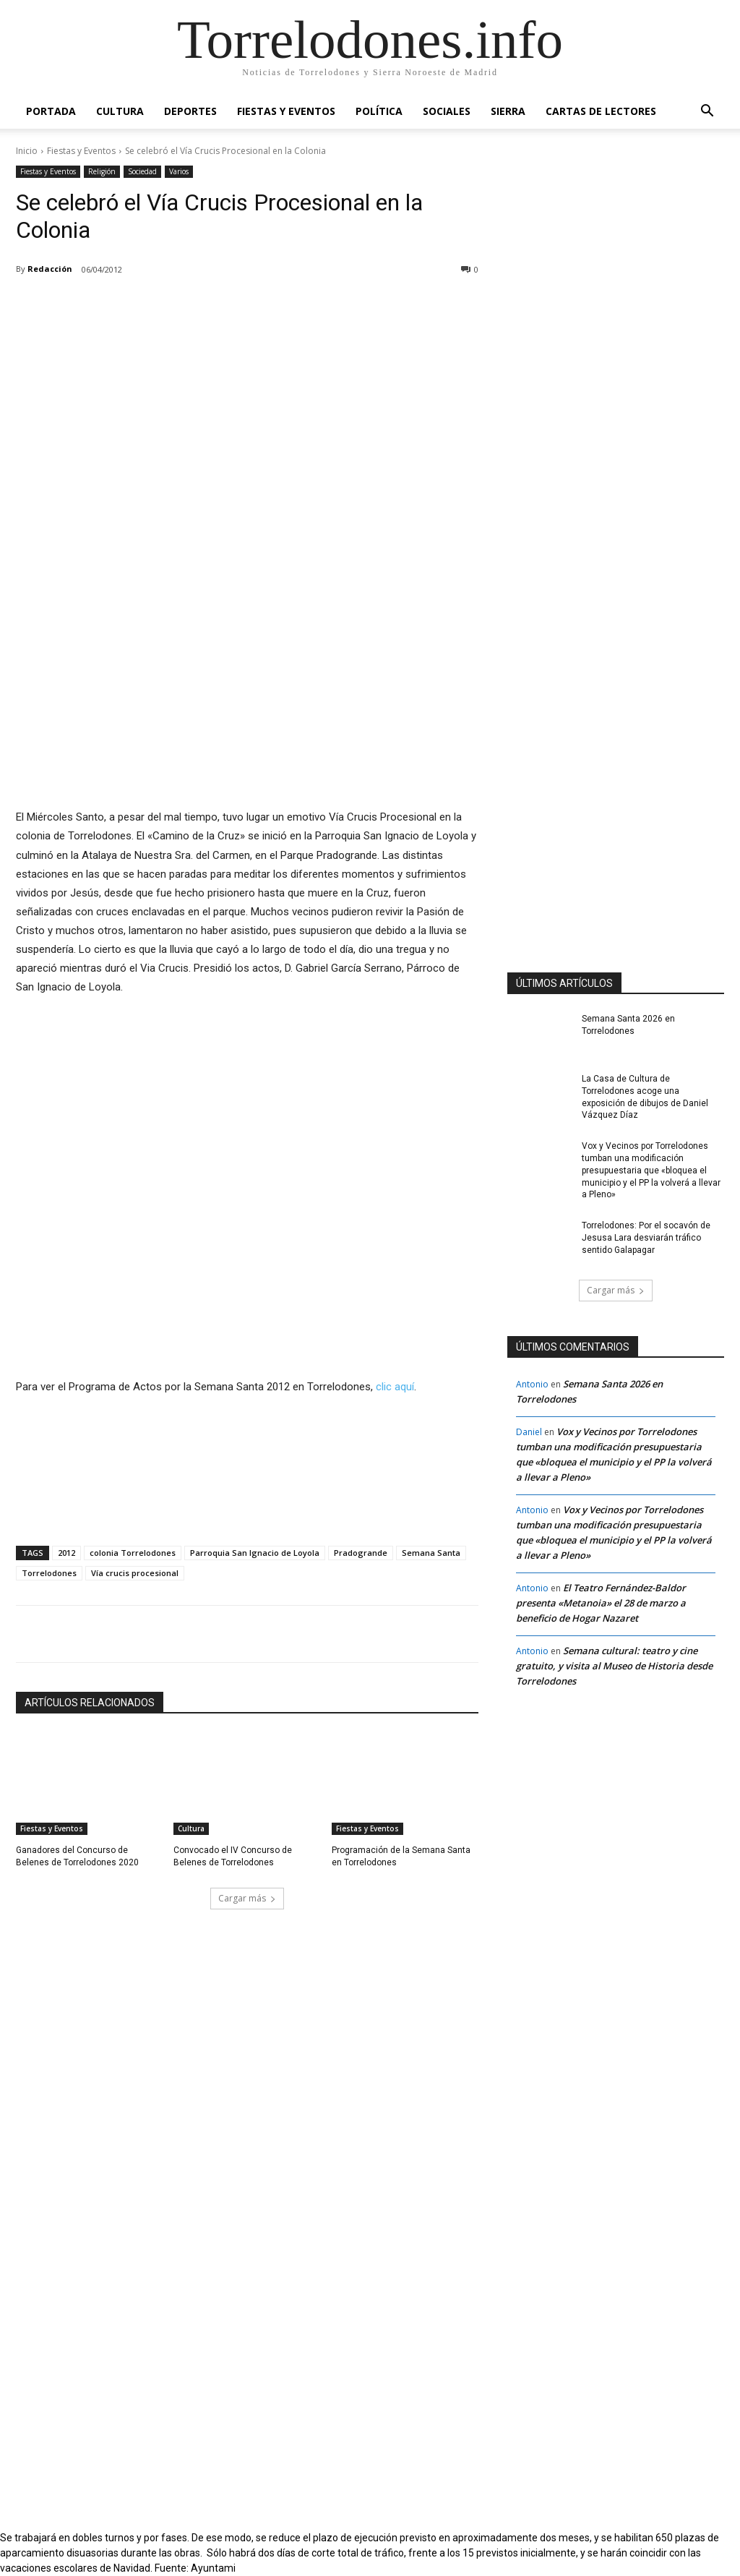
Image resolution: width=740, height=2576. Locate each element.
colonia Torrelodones (133, 1552)
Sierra (508, 111)
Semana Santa (431, 1552)
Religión (102, 172)
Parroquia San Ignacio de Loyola (254, 1552)
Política (379, 111)
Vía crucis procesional (134, 1572)
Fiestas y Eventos (286, 111)
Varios (179, 172)
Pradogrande (360, 1552)
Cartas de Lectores (601, 111)
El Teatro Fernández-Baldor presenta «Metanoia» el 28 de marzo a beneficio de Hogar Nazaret (601, 1603)
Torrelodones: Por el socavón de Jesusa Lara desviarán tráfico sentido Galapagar (646, 1237)
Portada (51, 111)
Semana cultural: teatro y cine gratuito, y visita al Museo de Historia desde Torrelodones (614, 1665)
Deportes (190, 111)
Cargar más (247, 1898)
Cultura (120, 111)
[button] (706, 112)
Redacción (49, 268)
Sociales (446, 111)
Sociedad (142, 172)
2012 (66, 1552)
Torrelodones (49, 1572)
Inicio (27, 151)
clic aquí (395, 1386)
